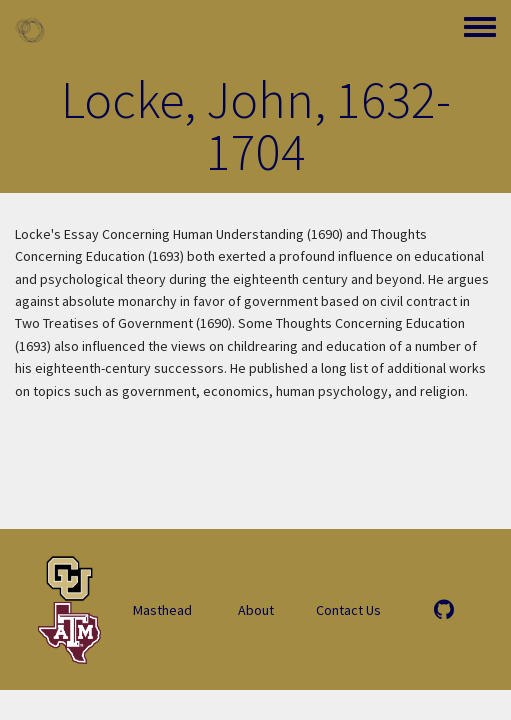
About (256, 610)
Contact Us (348, 610)
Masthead (162, 610)
